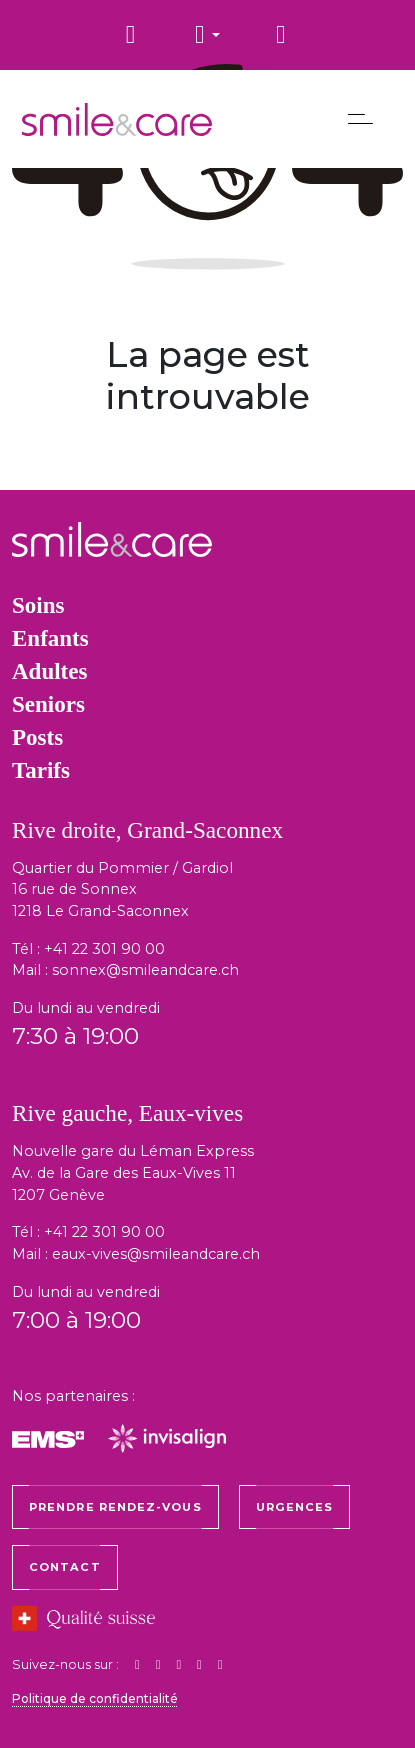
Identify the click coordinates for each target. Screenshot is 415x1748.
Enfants (50, 638)
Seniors (48, 704)
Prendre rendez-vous (115, 1507)
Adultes (49, 671)
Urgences (295, 1507)
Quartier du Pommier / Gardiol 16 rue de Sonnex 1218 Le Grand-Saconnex (122, 889)
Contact (65, 1567)
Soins (38, 605)
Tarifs (41, 770)
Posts (37, 737)
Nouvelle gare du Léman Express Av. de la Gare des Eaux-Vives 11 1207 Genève (133, 1172)
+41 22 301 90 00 (104, 949)
